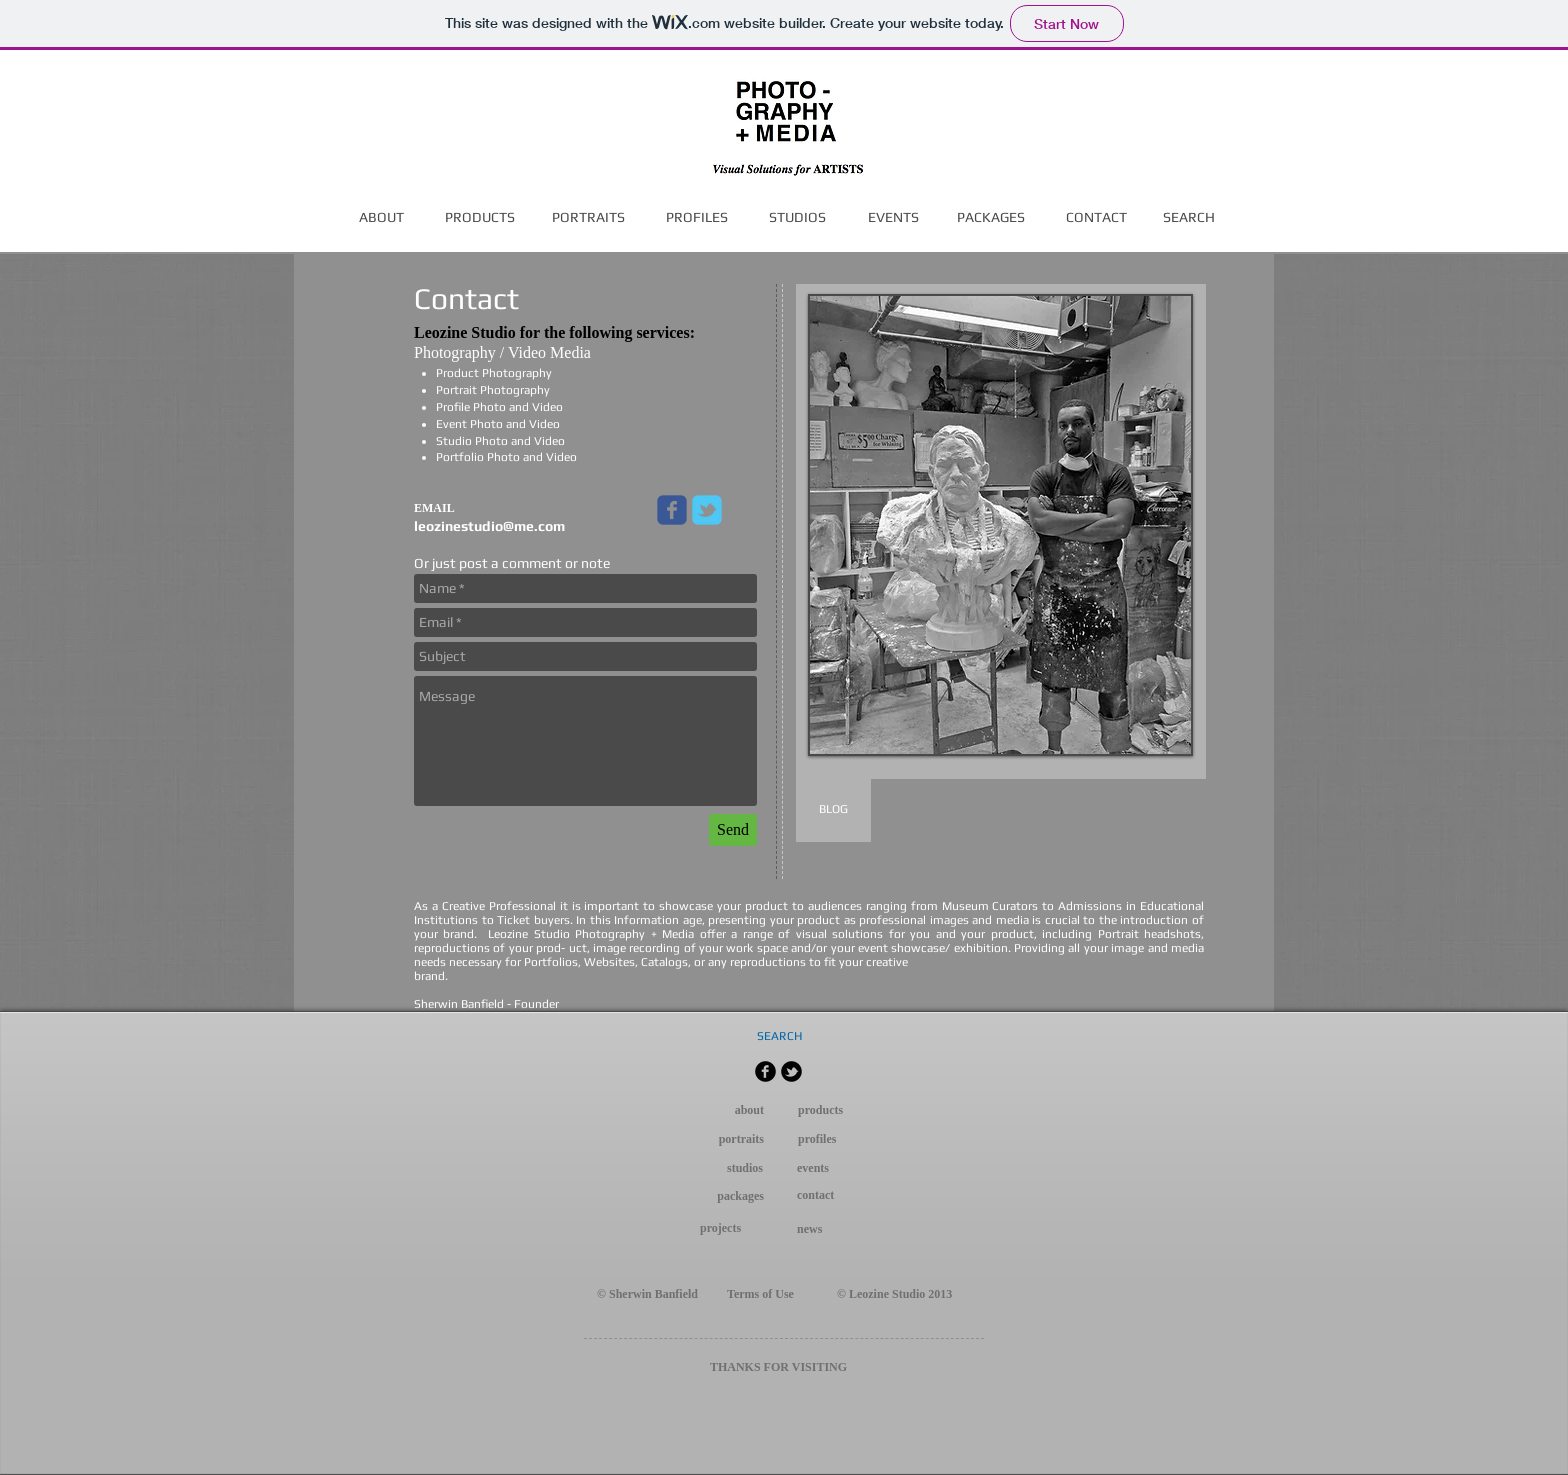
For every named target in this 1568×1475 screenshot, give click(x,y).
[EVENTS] (893, 218)
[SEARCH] (1188, 218)
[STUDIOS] (797, 218)
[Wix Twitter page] (707, 510)
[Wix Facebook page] (672, 510)
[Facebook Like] (347, 1036)
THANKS (735, 1367)
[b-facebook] (765, 1071)
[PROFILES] (696, 218)
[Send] (733, 830)
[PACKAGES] (991, 218)
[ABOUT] (381, 218)
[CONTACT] (1096, 218)
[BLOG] (833, 809)
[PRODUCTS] (479, 218)
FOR (776, 1367)
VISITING (819, 1367)
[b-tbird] (791, 1071)
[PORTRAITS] (588, 218)
